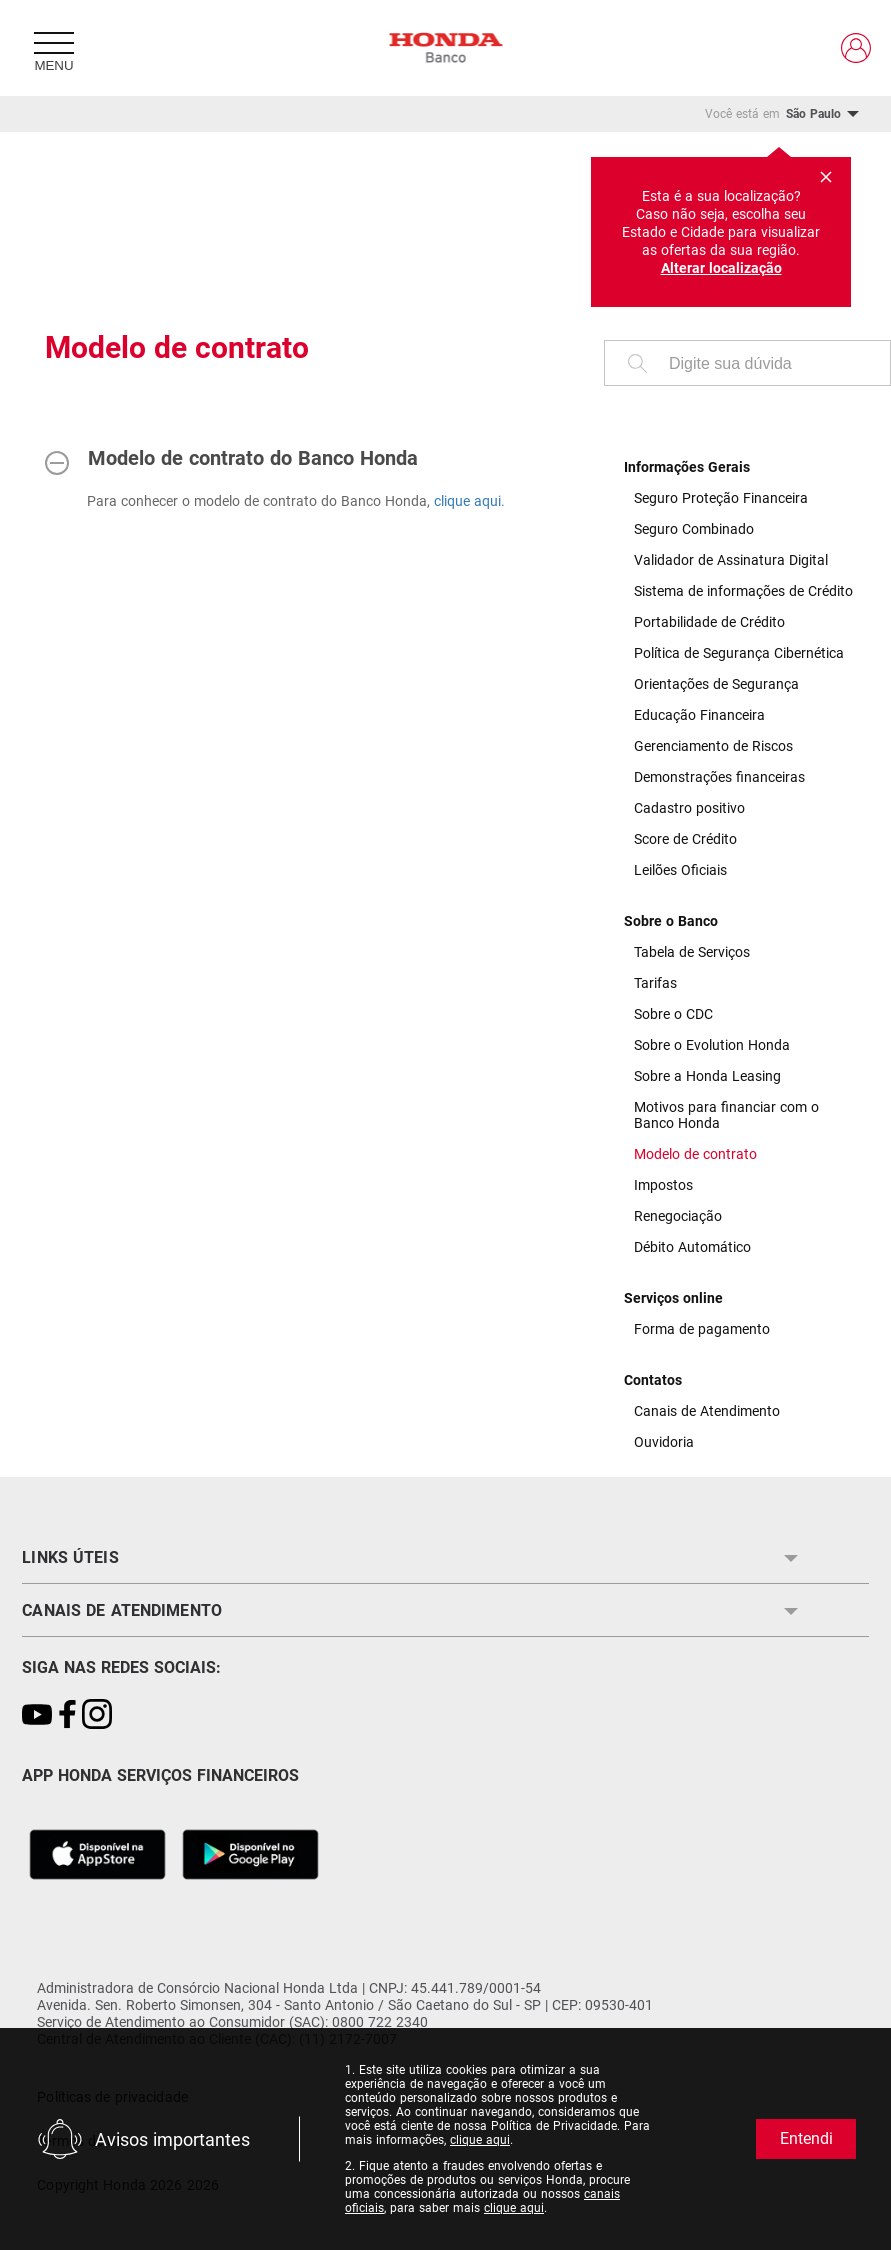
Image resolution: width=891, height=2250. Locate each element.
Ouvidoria (664, 1442)
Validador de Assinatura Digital (731, 560)
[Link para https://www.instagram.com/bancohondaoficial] (97, 1715)
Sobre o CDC (673, 1014)
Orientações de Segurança (716, 684)
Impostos (663, 1185)
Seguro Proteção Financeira (721, 498)
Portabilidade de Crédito (709, 622)
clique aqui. (469, 501)
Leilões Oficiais (680, 870)
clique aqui (480, 2140)
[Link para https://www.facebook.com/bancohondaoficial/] (67, 1715)
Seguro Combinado (694, 529)
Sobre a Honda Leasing (707, 1076)
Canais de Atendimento (707, 1411)
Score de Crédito (685, 839)
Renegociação (678, 1216)
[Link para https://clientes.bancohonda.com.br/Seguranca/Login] (856, 48)
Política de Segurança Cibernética (739, 653)
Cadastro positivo (689, 808)
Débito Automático (692, 1247)
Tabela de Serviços (692, 952)
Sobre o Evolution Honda (712, 1045)
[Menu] (54, 48)
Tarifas (655, 983)
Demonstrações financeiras (719, 777)
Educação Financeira (699, 715)
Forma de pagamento (702, 1329)
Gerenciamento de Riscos (713, 746)
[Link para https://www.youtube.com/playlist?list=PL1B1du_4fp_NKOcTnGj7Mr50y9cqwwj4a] (37, 1715)
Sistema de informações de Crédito (743, 591)
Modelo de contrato (695, 1154)
